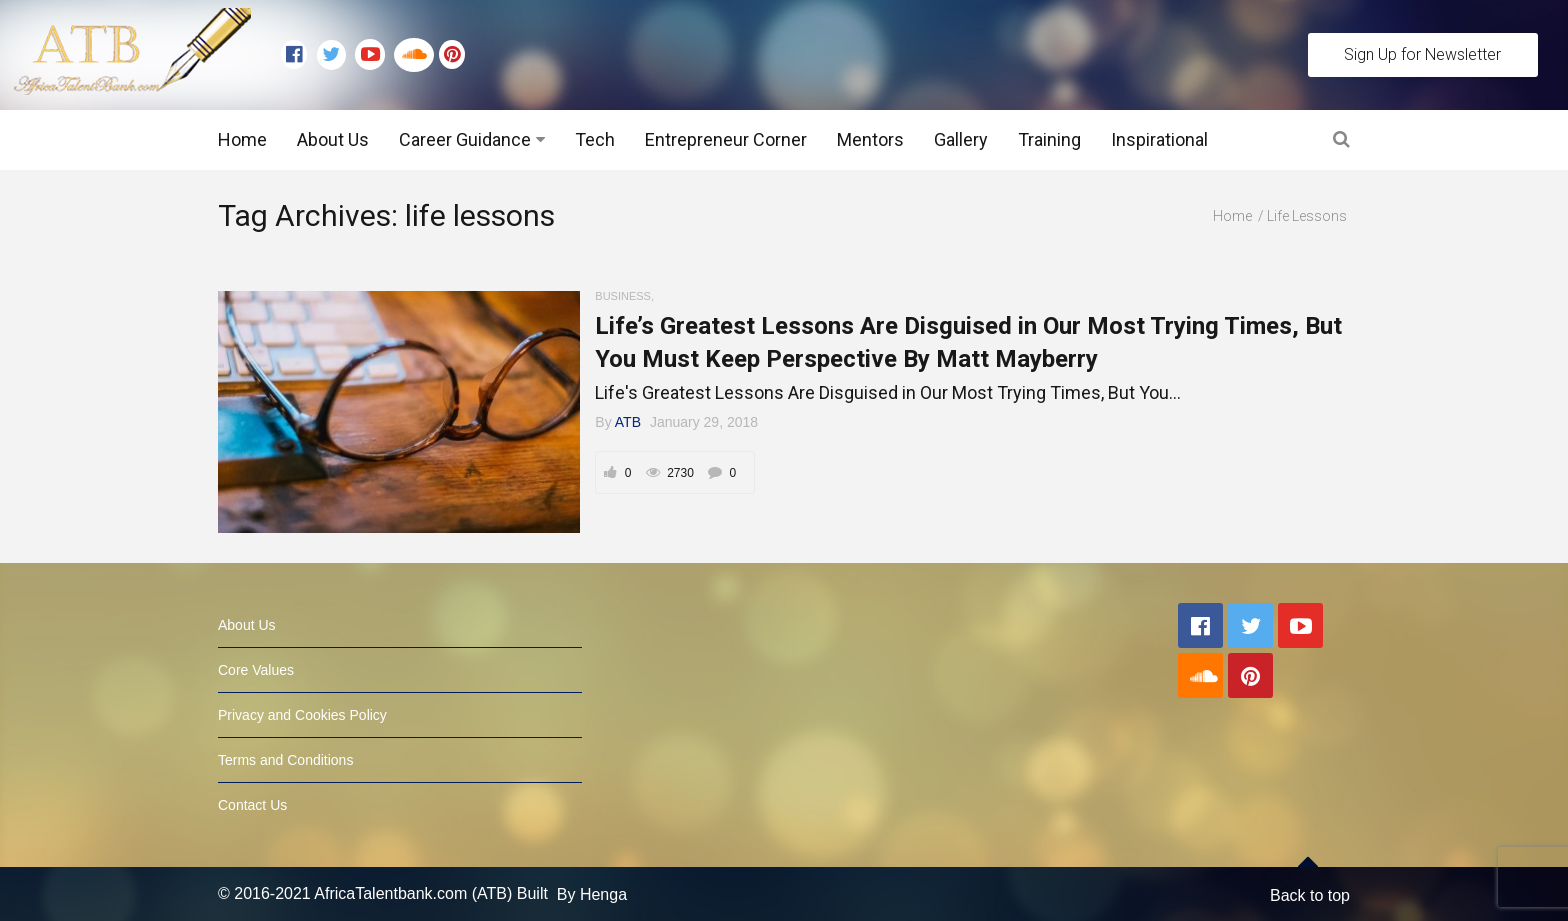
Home (242, 139)
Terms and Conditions (285, 760)
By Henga (592, 893)
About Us (333, 139)
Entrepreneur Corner (726, 139)
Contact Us (252, 805)
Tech (595, 139)
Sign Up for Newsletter (1422, 54)
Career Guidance (465, 139)
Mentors (870, 139)
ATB (628, 422)
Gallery (961, 139)
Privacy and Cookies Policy (302, 715)
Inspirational (1159, 139)
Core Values (256, 670)
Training (1049, 139)
